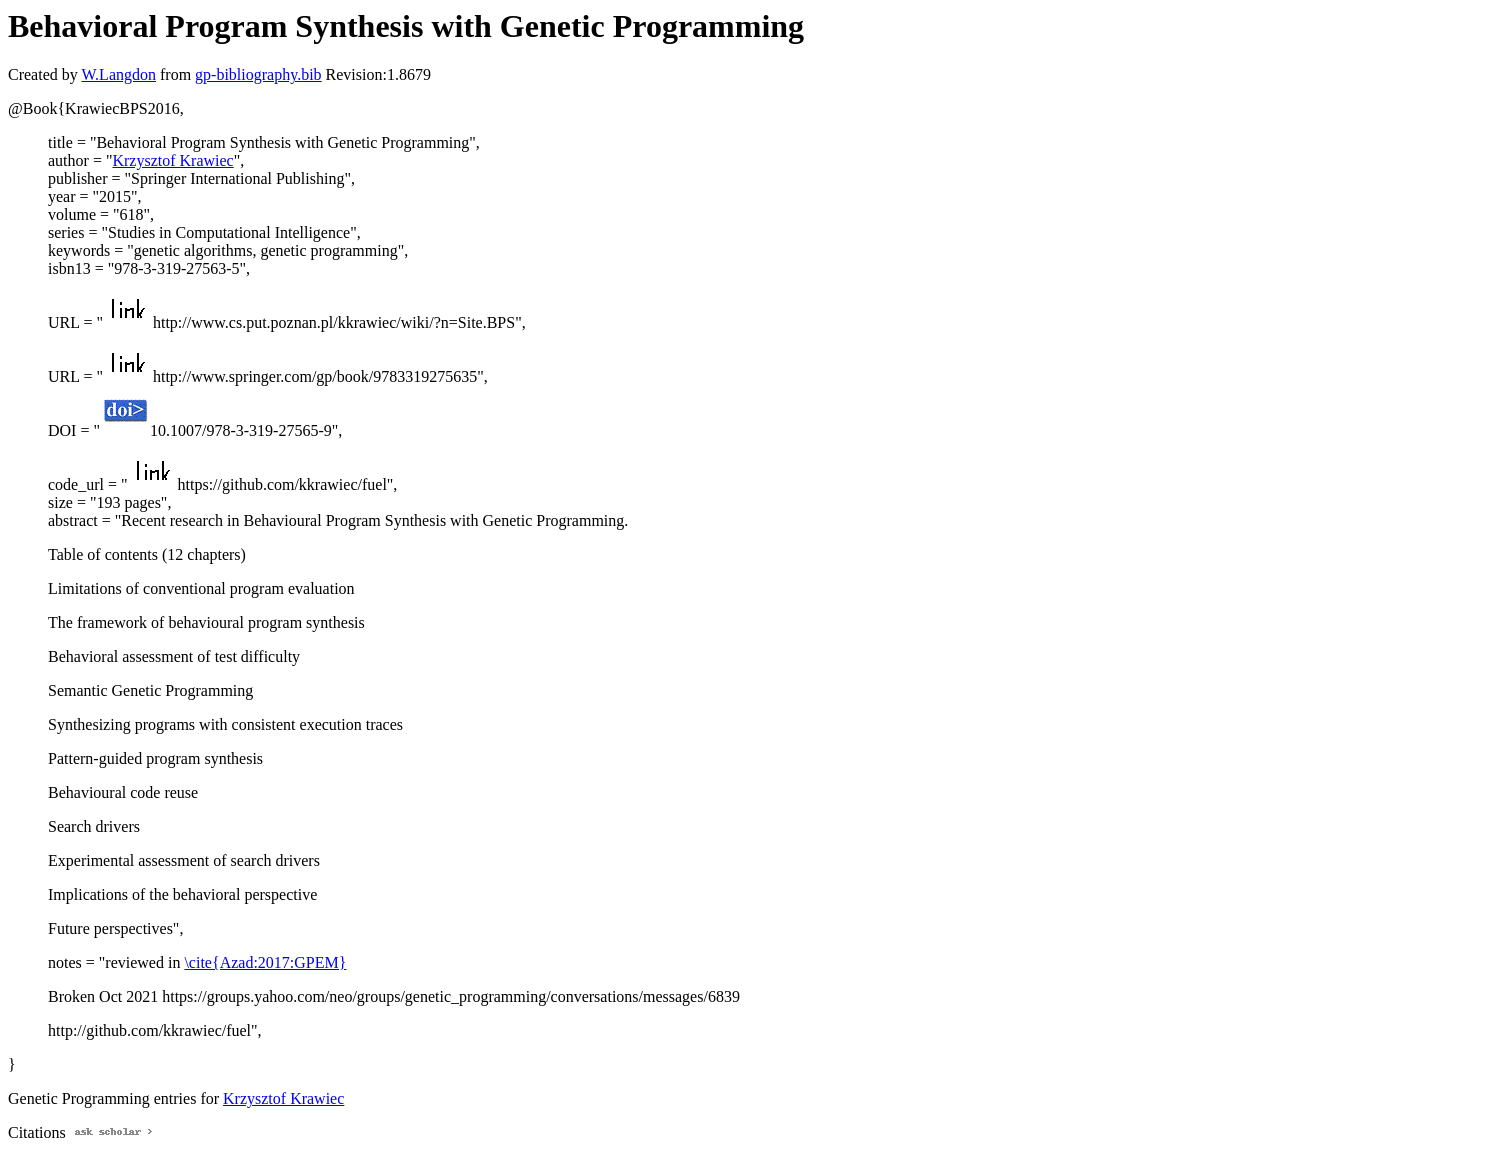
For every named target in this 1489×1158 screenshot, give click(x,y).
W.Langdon (118, 74)
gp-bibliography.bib (258, 74)
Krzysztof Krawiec (172, 160)
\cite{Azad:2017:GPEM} (265, 962)
